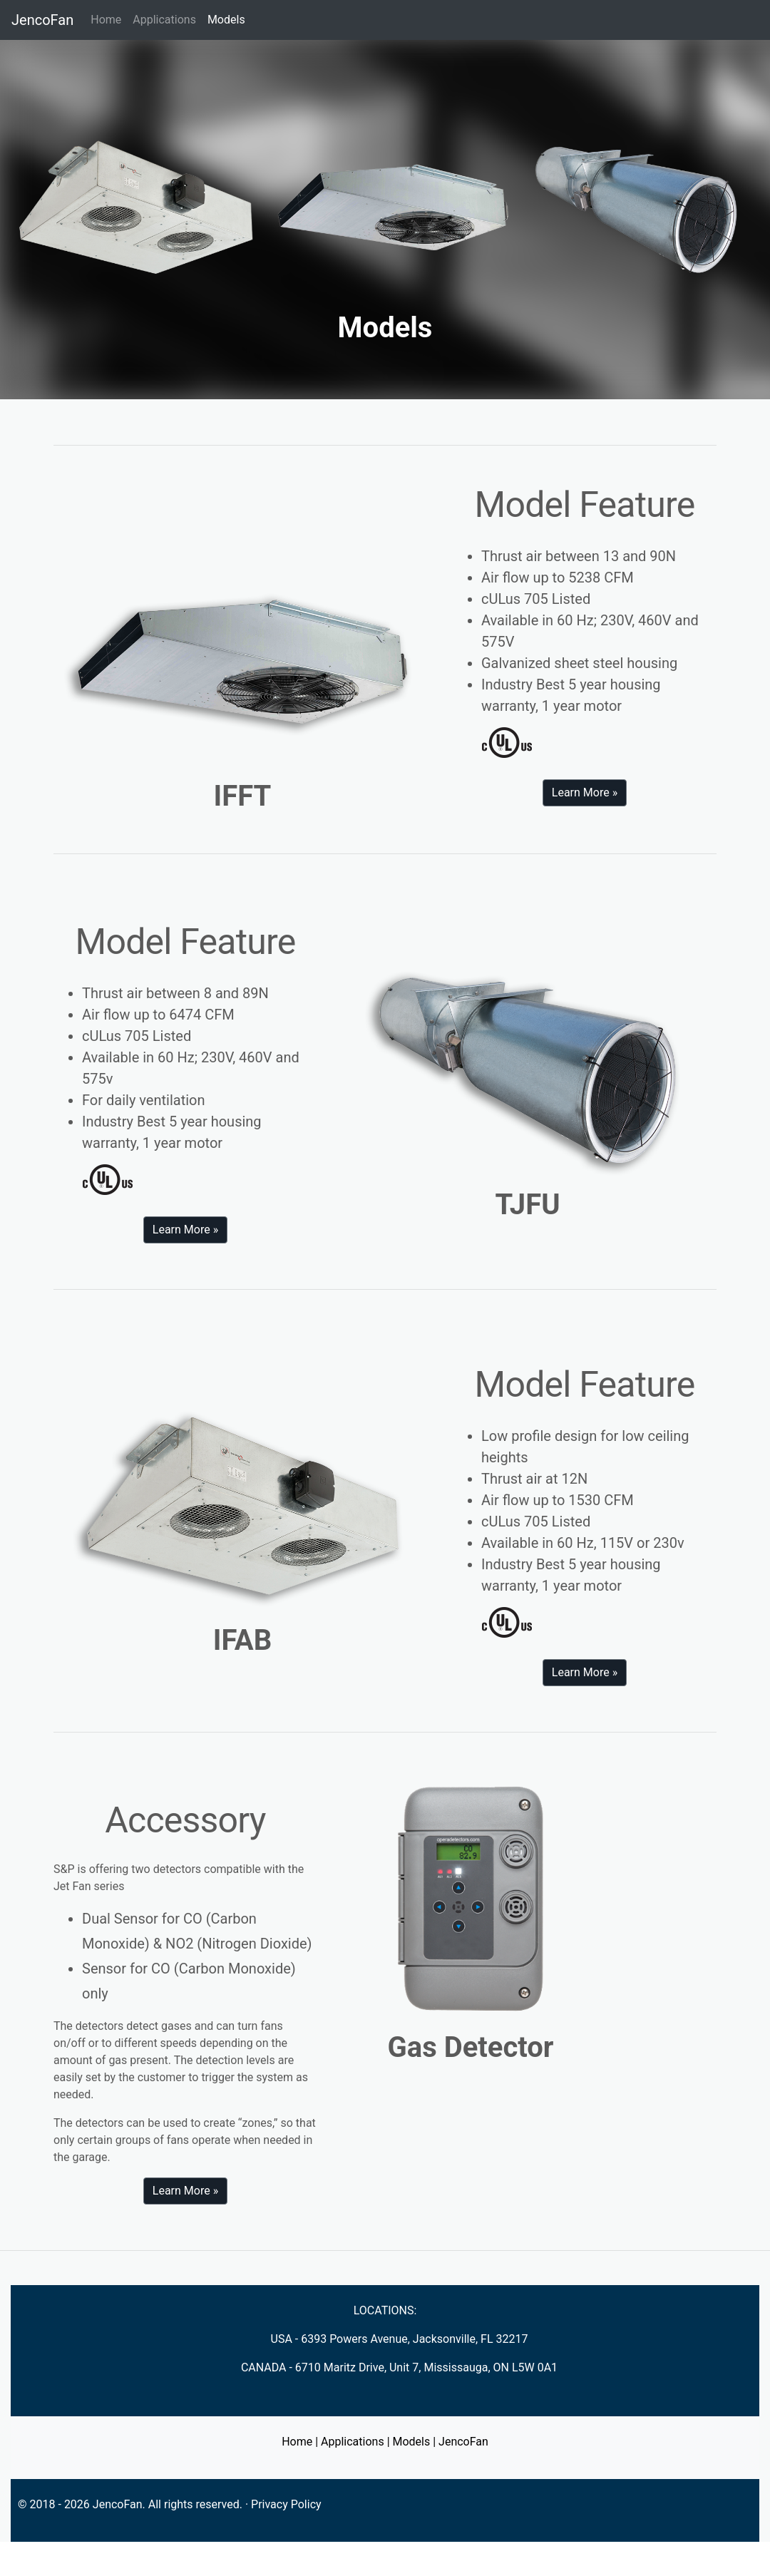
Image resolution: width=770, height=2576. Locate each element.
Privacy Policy (286, 2504)
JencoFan (42, 20)
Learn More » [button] (584, 792)
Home (106, 19)
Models (229, 18)
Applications (164, 19)
